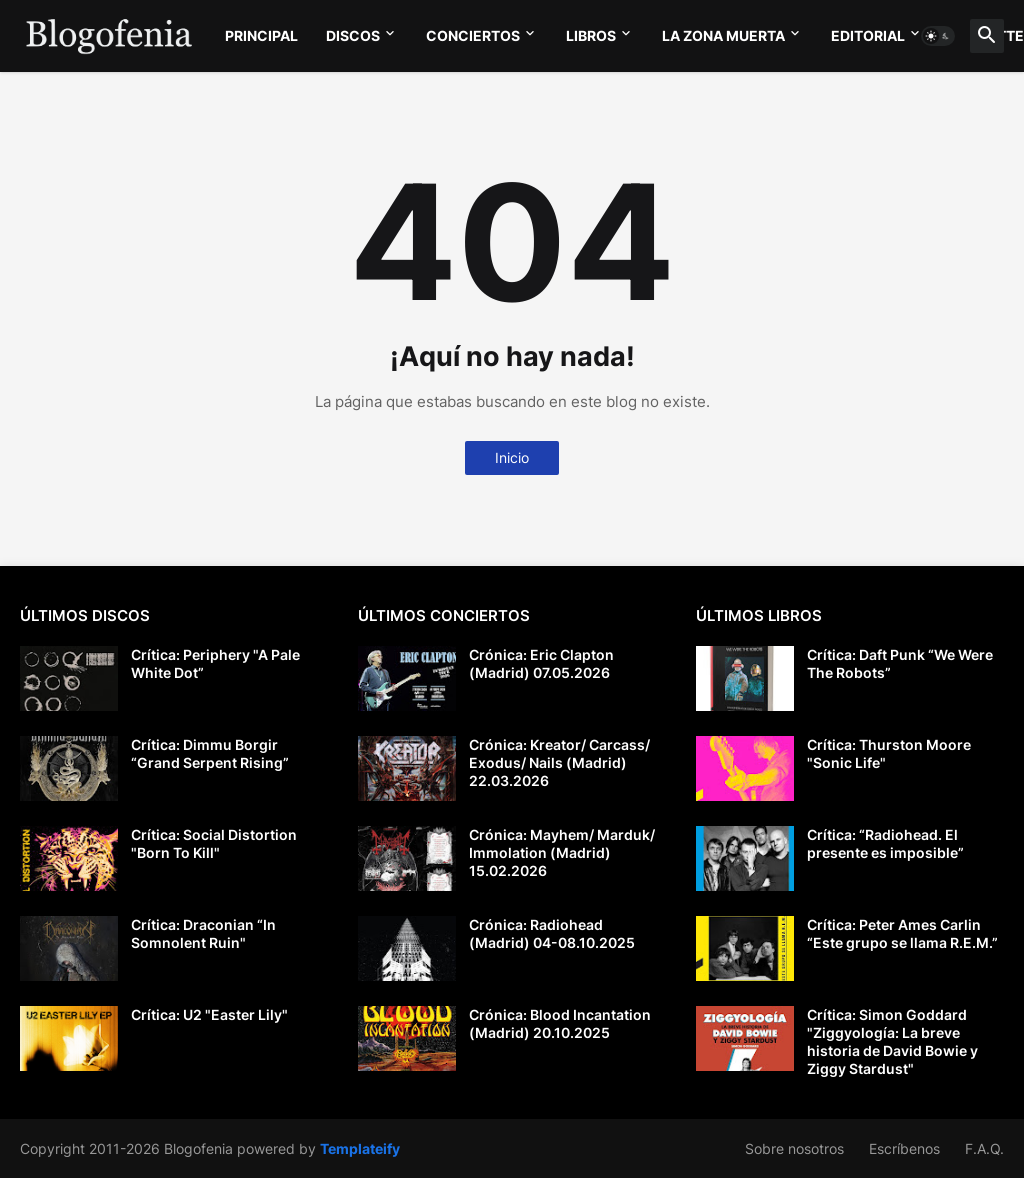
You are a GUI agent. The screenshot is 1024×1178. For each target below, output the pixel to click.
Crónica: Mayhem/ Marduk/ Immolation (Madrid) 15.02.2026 (562, 852)
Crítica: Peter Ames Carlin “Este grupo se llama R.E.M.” (902, 933)
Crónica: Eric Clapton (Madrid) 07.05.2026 (541, 663)
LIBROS (591, 35)
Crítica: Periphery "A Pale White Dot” (215, 663)
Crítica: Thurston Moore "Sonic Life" (889, 753)
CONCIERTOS (473, 35)
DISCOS (353, 35)
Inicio (512, 457)
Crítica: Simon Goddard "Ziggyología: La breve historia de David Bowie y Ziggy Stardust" (892, 1042)
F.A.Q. (984, 1148)
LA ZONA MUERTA (723, 35)
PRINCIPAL (261, 35)
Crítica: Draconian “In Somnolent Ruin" (203, 933)
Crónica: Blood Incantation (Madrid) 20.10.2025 (560, 1023)
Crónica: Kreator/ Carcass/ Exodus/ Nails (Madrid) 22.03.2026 (559, 762)
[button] (938, 36)
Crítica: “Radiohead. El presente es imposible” (885, 843)
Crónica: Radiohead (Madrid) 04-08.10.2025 (552, 933)
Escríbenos (904, 1148)
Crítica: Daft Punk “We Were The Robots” (900, 663)
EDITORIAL (868, 35)
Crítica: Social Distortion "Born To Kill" (214, 843)
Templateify (360, 1148)
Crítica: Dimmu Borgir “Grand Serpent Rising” (210, 753)
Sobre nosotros (794, 1148)
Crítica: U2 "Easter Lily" (209, 1014)
